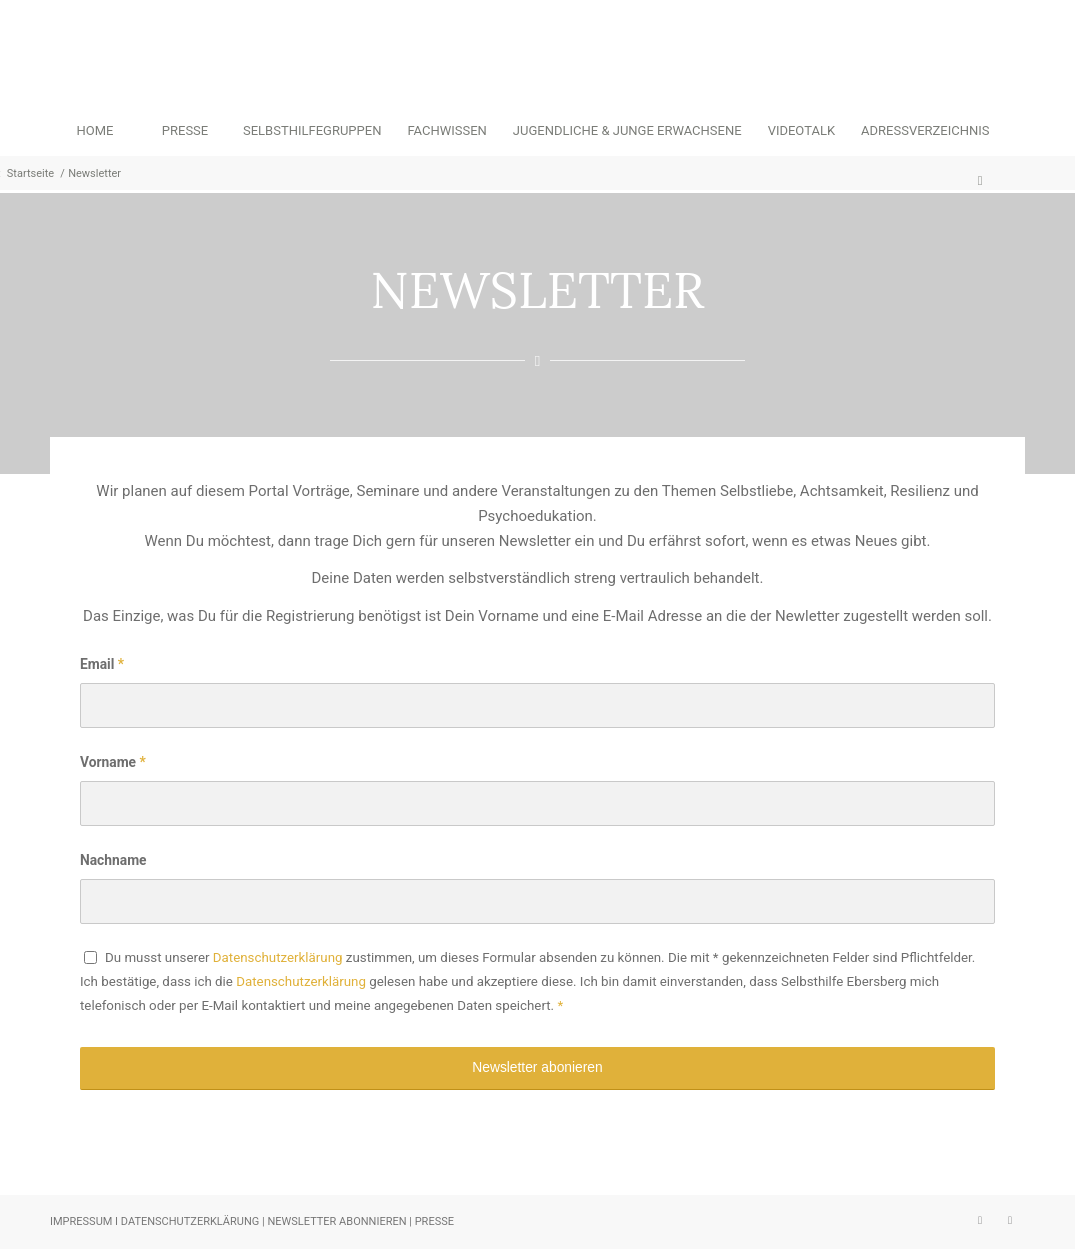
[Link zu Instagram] (980, 1220)
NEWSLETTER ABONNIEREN (336, 1221)
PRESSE (434, 1221)
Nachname (113, 860)
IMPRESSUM (81, 1221)
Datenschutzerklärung (278, 957)
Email (102, 664)
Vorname (113, 762)
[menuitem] (95, 131)
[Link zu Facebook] (1010, 1220)
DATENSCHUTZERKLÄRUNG (191, 1221)
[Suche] (980, 181)
